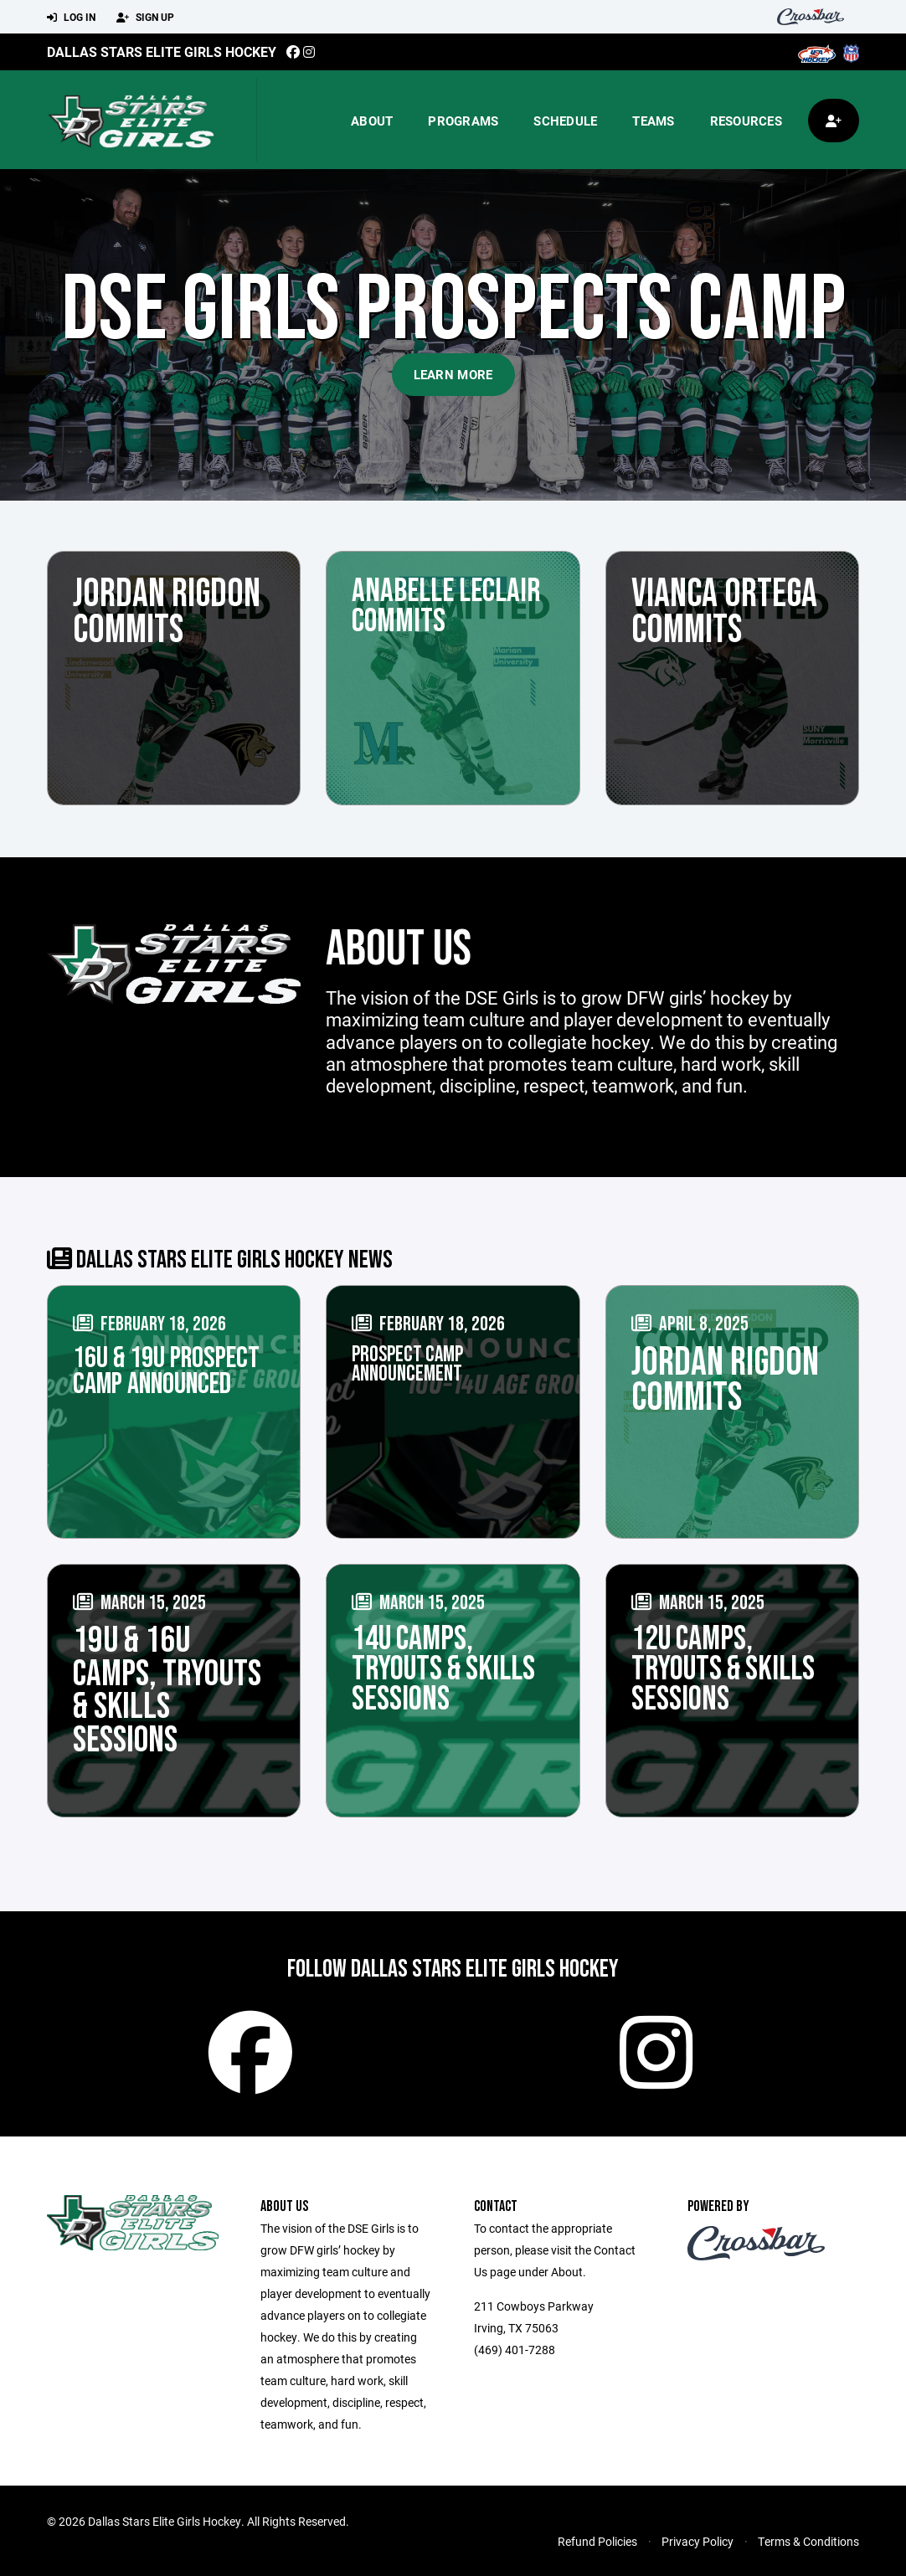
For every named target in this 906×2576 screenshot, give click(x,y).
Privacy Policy (697, 2541)
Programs (463, 120)
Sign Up (145, 17)
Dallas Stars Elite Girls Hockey (161, 51)
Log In (71, 17)
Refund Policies (597, 2541)
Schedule (565, 120)
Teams (653, 120)
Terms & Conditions (808, 2541)
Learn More (453, 374)
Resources (746, 120)
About (372, 120)
